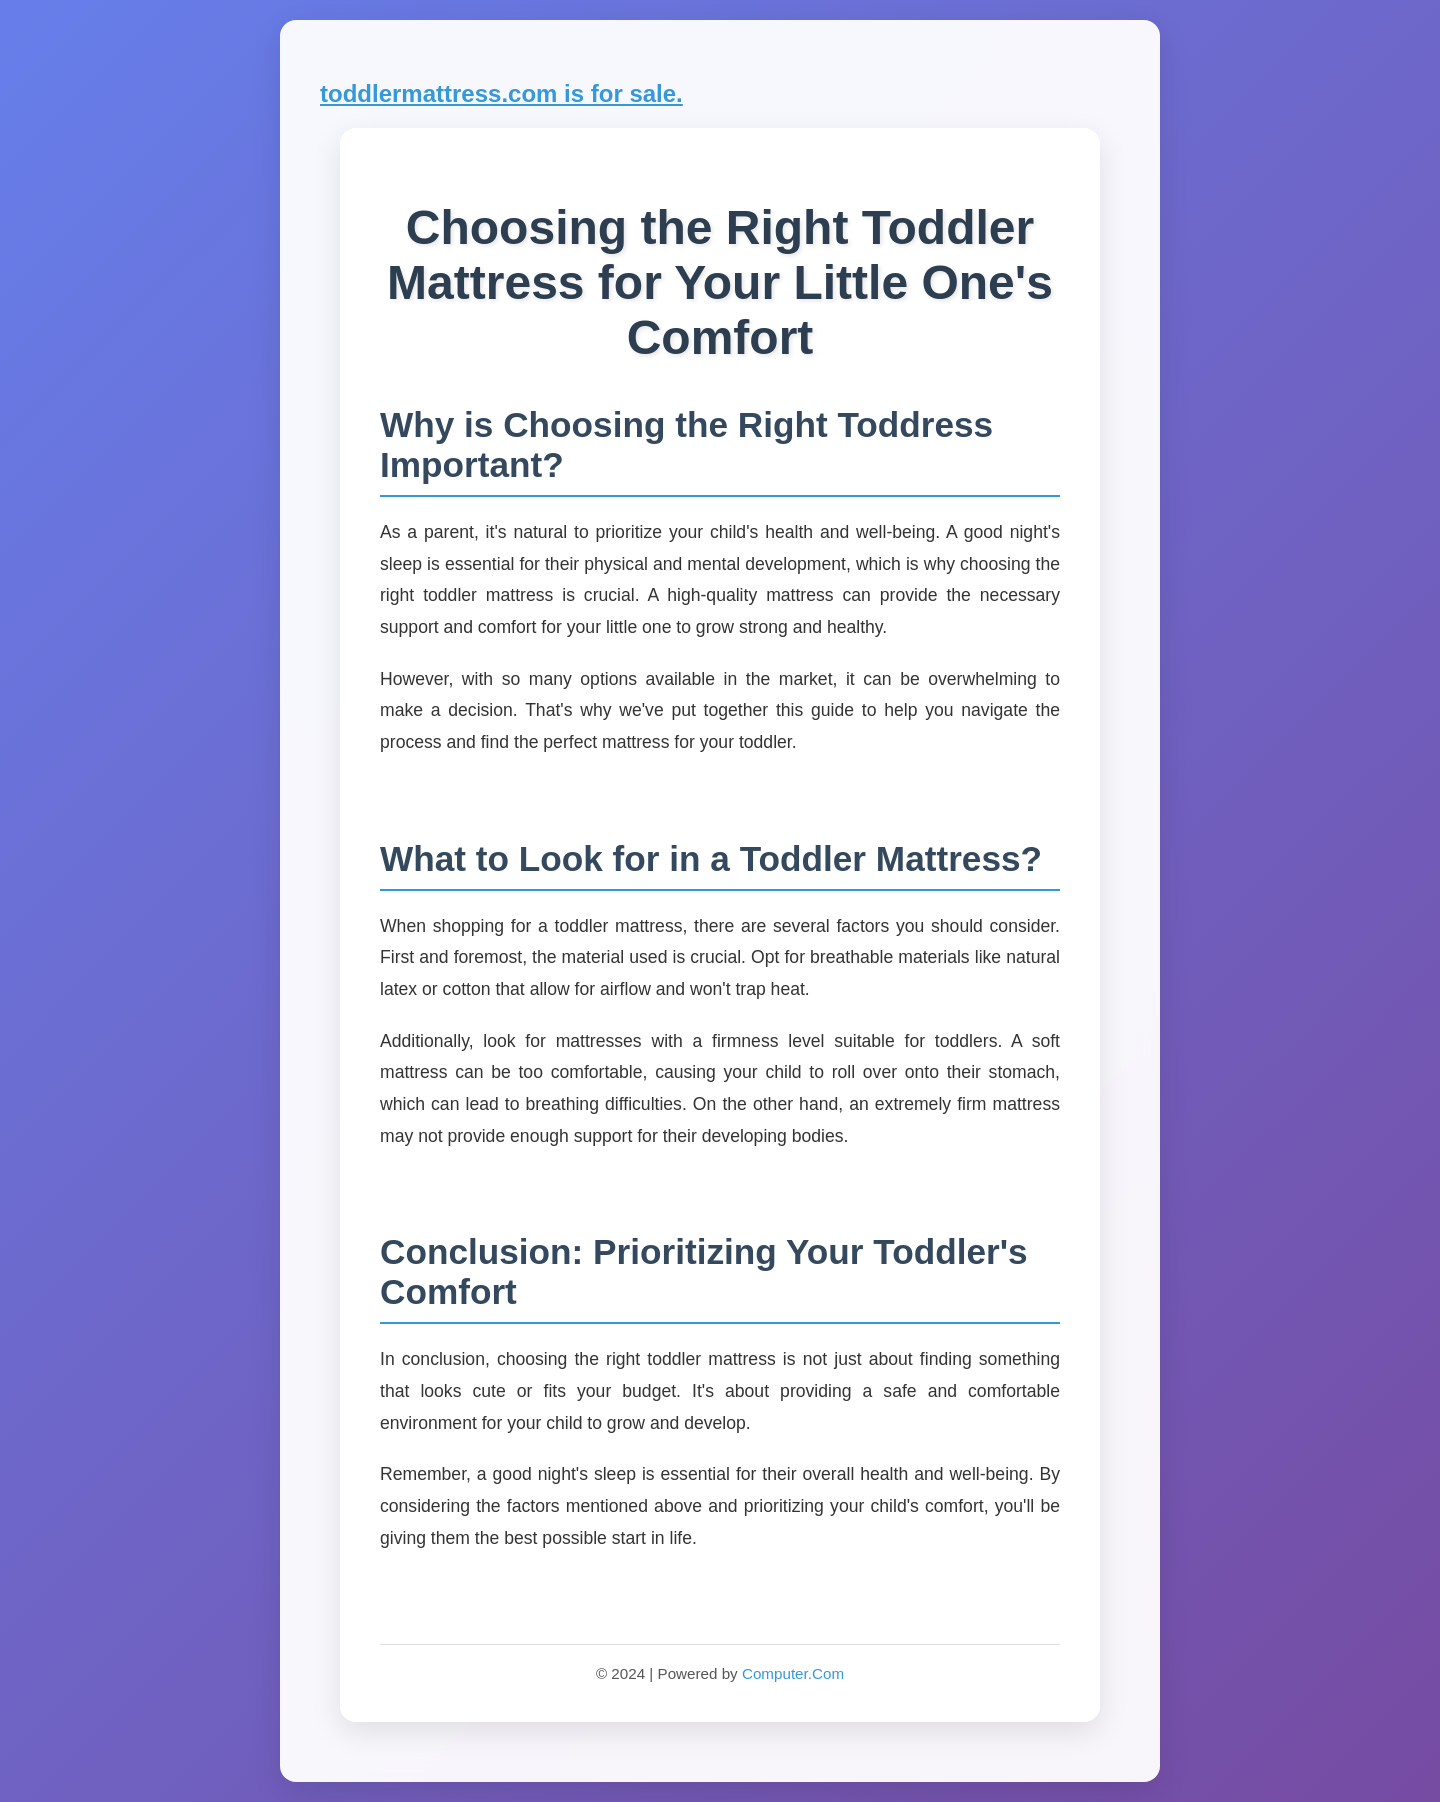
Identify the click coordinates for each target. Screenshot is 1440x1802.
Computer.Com (793, 1673)
